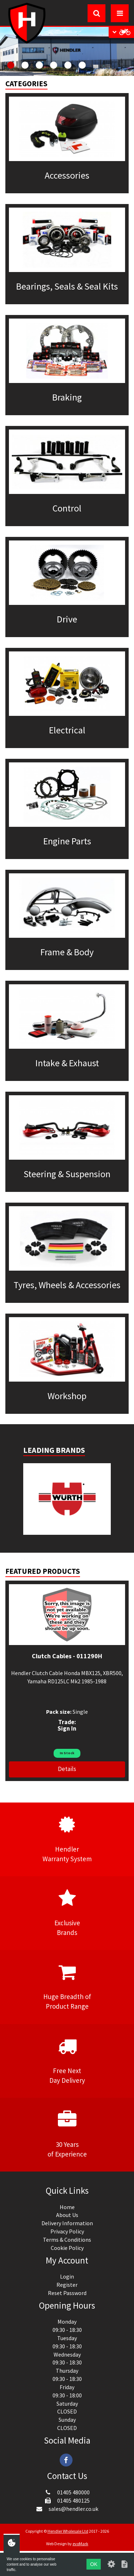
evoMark (80, 2543)
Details (67, 1769)
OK (93, 2564)
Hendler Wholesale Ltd (68, 2531)
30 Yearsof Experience (67, 2134)
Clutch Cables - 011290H (67, 1656)
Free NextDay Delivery (67, 2061)
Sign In (67, 1728)
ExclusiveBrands (67, 1913)
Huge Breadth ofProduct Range (67, 1986)
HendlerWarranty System (67, 1839)
